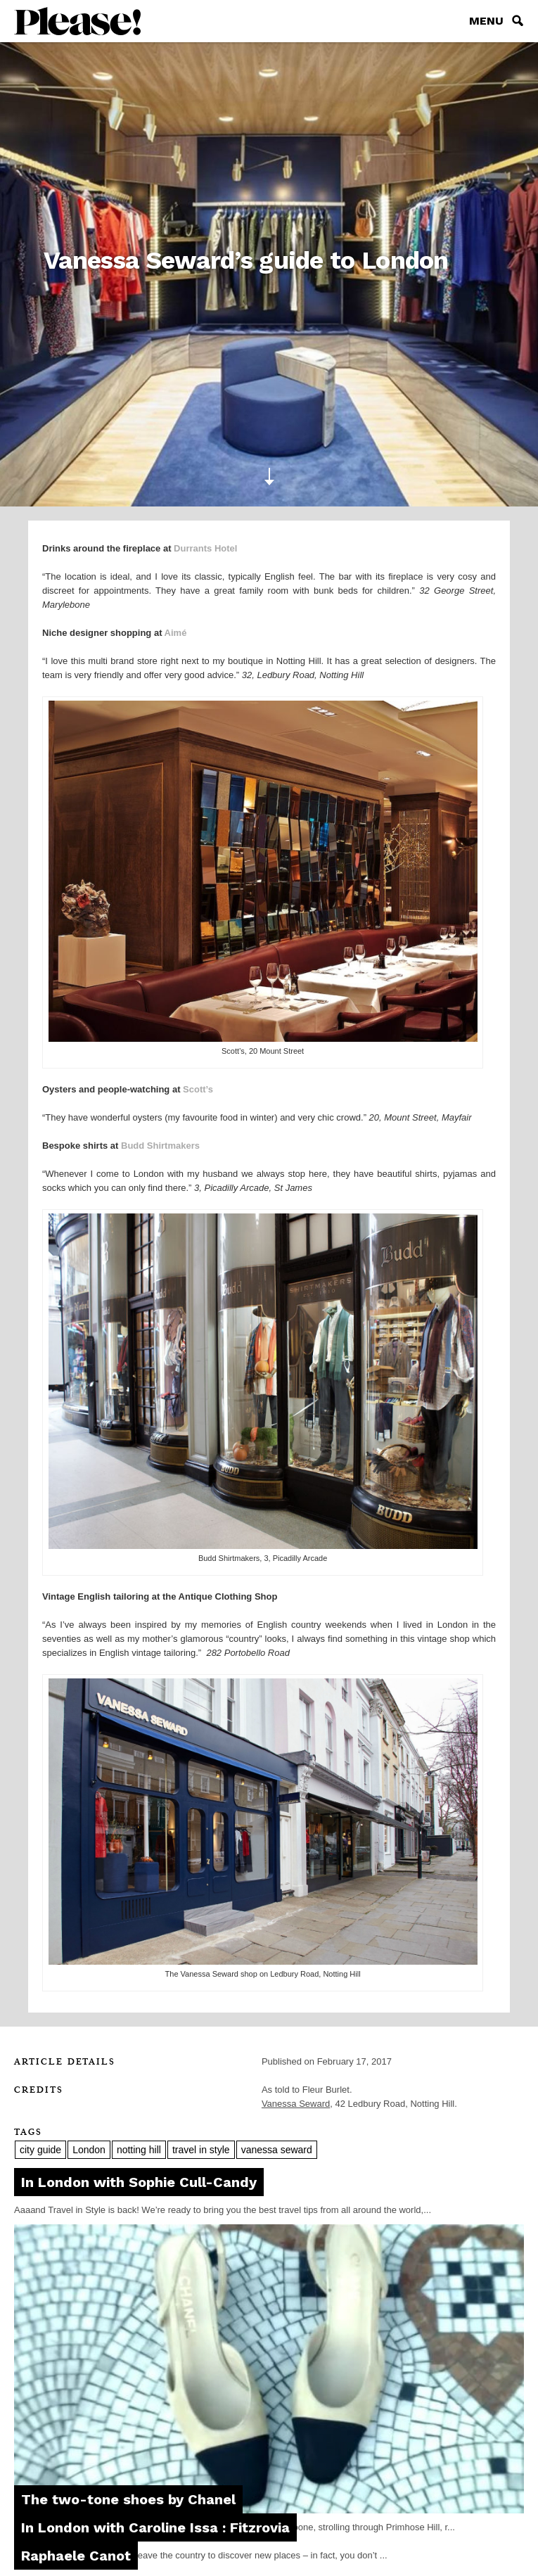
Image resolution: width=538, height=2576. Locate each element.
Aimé (176, 632)
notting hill (139, 2149)
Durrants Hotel (205, 548)
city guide (40, 2149)
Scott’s (198, 1089)
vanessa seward (276, 2149)
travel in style (201, 2149)
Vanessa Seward (296, 2103)
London (88, 2149)
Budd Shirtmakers (160, 1145)
